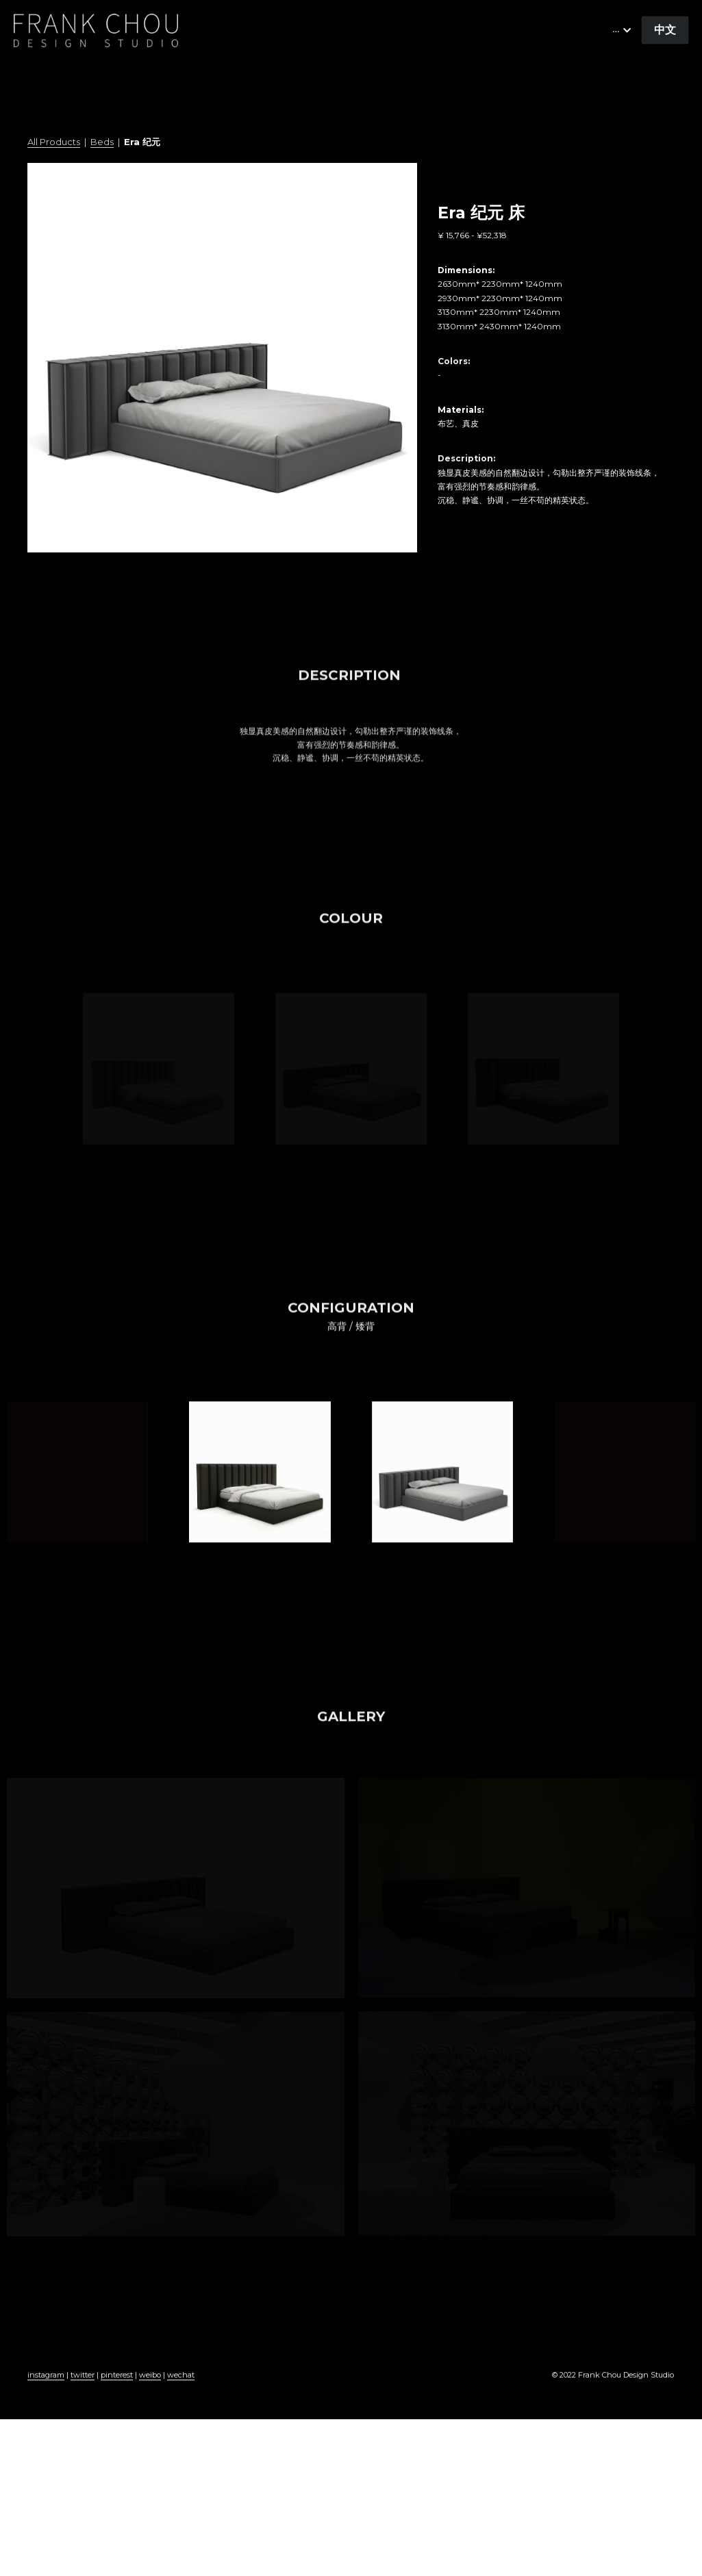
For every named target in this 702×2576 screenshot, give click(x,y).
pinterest (117, 2391)
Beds (102, 141)
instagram (45, 2391)
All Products (53, 141)
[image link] (96, 29)
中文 (665, 29)
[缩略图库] (158, 1069)
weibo (150, 2391)
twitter (83, 2391)
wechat (181, 2391)
